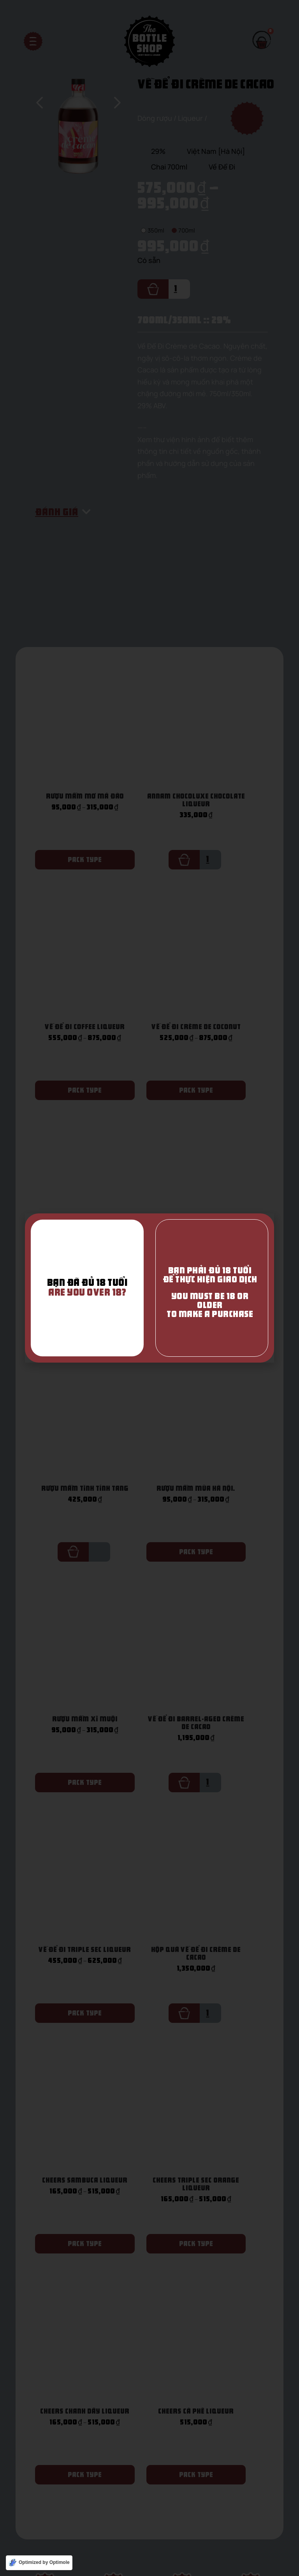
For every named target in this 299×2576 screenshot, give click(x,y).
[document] (149, 1288)
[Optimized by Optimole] (39, 2562)
